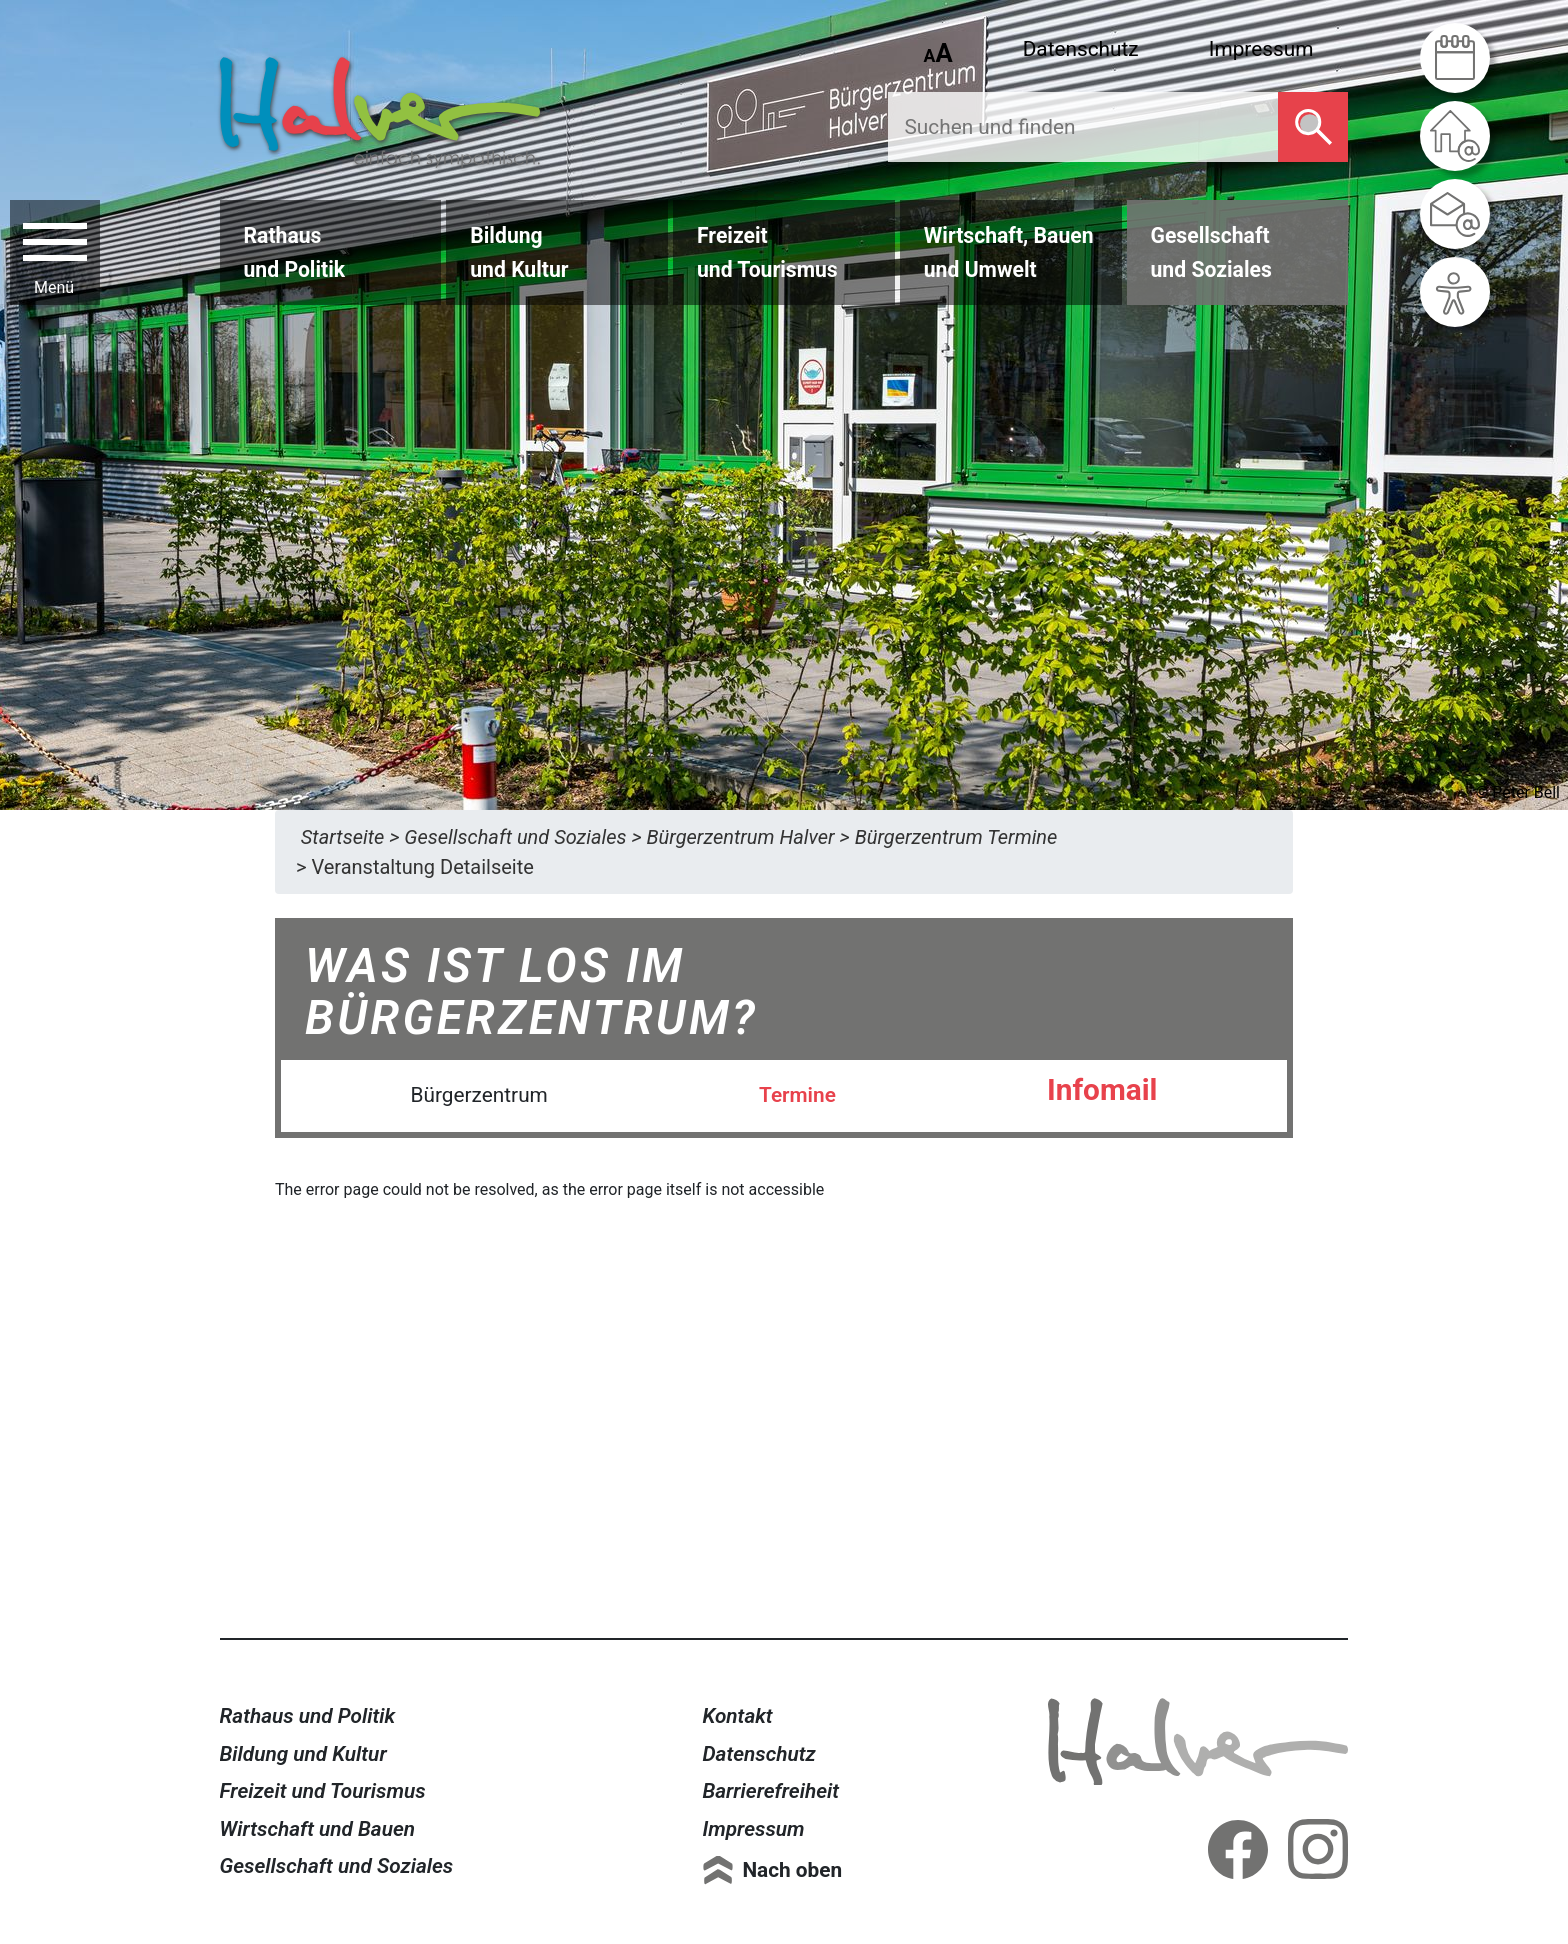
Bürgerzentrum (479, 1095)
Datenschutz (1081, 49)
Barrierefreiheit (770, 1791)
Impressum (1261, 49)
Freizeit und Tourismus (323, 1791)
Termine (797, 1095)
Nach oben (792, 1870)
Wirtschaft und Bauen (318, 1829)
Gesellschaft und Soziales (337, 1866)
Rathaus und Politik (308, 1716)
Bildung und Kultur (303, 1754)
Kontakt (737, 1716)
